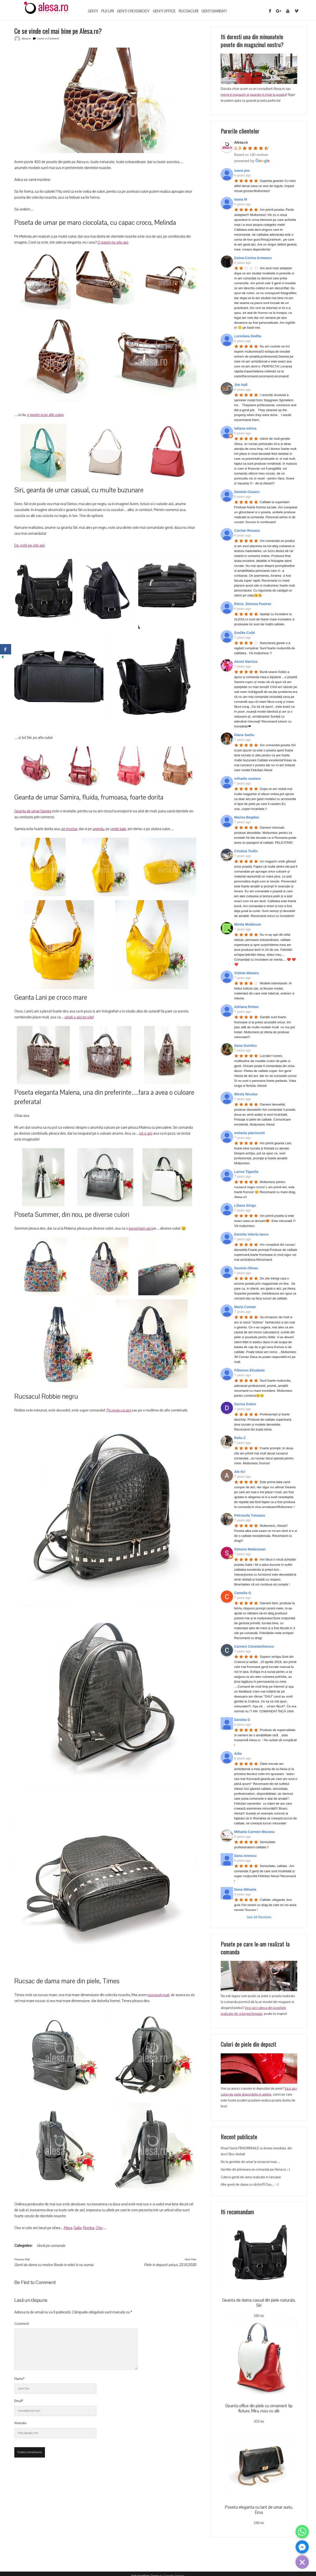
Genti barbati (214, 10)
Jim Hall (241, 385)
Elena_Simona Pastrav (252, 604)
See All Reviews (259, 1917)
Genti (93, 10)
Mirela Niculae (245, 1094)
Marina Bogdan (246, 817)
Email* (18, 2401)
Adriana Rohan (246, 1007)
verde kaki (118, 828)
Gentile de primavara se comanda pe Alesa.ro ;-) (255, 2169)
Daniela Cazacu (247, 492)
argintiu (98, 828)
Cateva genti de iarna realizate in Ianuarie (251, 2177)
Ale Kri (239, 1472)
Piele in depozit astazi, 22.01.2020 (170, 2264)
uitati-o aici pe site (79, 1017)
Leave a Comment (48, 38)
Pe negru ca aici (119, 1410)
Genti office (164, 10)
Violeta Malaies (246, 973)
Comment (21, 2324)
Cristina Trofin (246, 851)
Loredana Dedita (247, 336)
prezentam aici (140, 1228)
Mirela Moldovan (247, 924)
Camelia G (242, 1593)
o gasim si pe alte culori (45, 414)
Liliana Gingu (245, 1205)
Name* (19, 2379)
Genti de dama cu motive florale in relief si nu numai (53, 2264)
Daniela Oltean (246, 1268)
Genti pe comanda (51, 2245)
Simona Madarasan (250, 1549)
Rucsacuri (188, 10)
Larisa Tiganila (246, 1172)
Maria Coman (245, 1307)
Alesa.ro (26, 38)
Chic (99, 2227)
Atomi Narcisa (245, 662)
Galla (77, 2227)
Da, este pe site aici (29, 545)
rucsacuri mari (158, 1994)
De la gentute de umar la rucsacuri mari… (250, 2162)
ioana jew (242, 170)
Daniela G (242, 1720)
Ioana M (240, 199)
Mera (68, 2227)
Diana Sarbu (244, 735)
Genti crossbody (133, 10)
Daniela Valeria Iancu (251, 1234)
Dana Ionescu (245, 1856)
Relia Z (240, 1438)
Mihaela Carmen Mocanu (254, 1832)
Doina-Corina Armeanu (253, 258)
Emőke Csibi (244, 633)
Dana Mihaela (245, 1889)
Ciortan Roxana (247, 531)
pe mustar (69, 828)
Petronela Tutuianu (249, 1515)
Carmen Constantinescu (254, 1646)
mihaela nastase (247, 779)
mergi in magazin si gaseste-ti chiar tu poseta (253, 95)
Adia (238, 1753)
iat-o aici (145, 1133)
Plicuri (107, 10)
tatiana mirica (245, 428)
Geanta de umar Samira (32, 811)
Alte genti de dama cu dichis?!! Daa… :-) (249, 2184)
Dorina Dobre (245, 1404)
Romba (88, 2227)
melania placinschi (249, 1133)
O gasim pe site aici (113, 242)
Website (20, 2423)
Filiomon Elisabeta (249, 1370)
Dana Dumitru (245, 1046)
